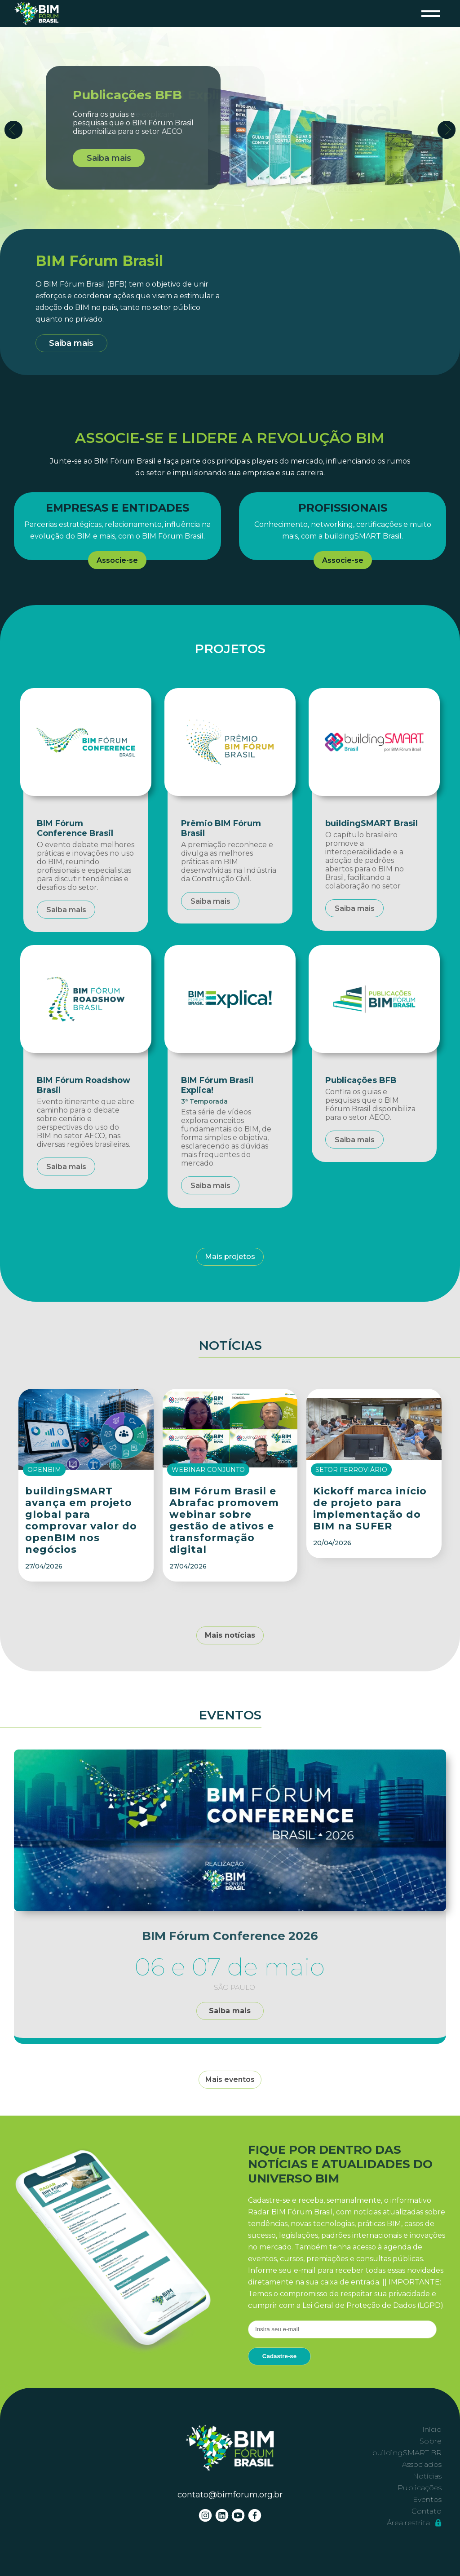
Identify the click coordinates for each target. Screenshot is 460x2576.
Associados (422, 2464)
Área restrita (414, 2523)
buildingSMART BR (407, 2452)
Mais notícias (230, 1635)
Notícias (427, 2476)
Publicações (420, 2487)
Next (447, 130)
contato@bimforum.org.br (230, 2495)
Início (432, 2429)
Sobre (431, 2441)
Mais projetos (230, 1256)
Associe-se (117, 560)
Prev (13, 130)
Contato (426, 2511)
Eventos (427, 2499)
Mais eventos (230, 2079)
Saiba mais (109, 158)
